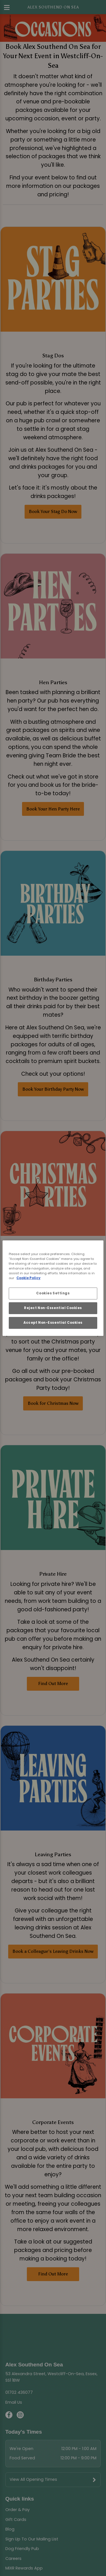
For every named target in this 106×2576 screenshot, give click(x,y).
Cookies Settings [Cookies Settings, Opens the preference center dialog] (53, 1293)
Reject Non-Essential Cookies (53, 1308)
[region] (53, 1288)
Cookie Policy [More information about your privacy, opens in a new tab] (28, 1278)
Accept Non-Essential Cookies (53, 1322)
